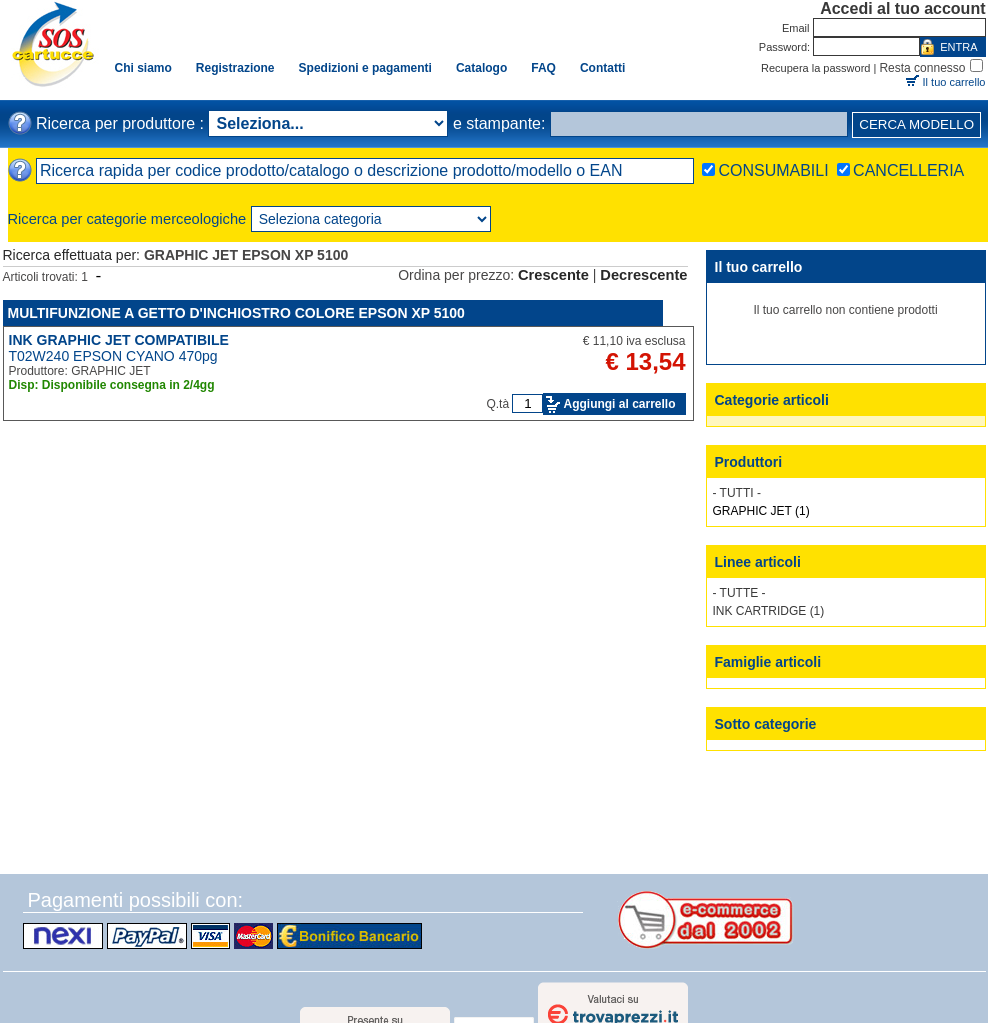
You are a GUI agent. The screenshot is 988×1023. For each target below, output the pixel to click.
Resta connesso (922, 68)
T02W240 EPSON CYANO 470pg (113, 356)
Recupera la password (815, 68)
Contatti (602, 68)
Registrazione (235, 68)
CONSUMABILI (773, 170)
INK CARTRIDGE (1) (769, 611)
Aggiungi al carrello (619, 404)
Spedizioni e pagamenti (365, 68)
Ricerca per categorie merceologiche (127, 219)
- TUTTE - (739, 593)
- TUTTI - (737, 493)
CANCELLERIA (908, 170)
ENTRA (958, 47)
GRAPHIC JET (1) (761, 511)
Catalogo (481, 68)
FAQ (543, 68)
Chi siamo (143, 68)
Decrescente (643, 275)
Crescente (553, 275)
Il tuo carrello (954, 82)
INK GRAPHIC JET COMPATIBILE (119, 340)
